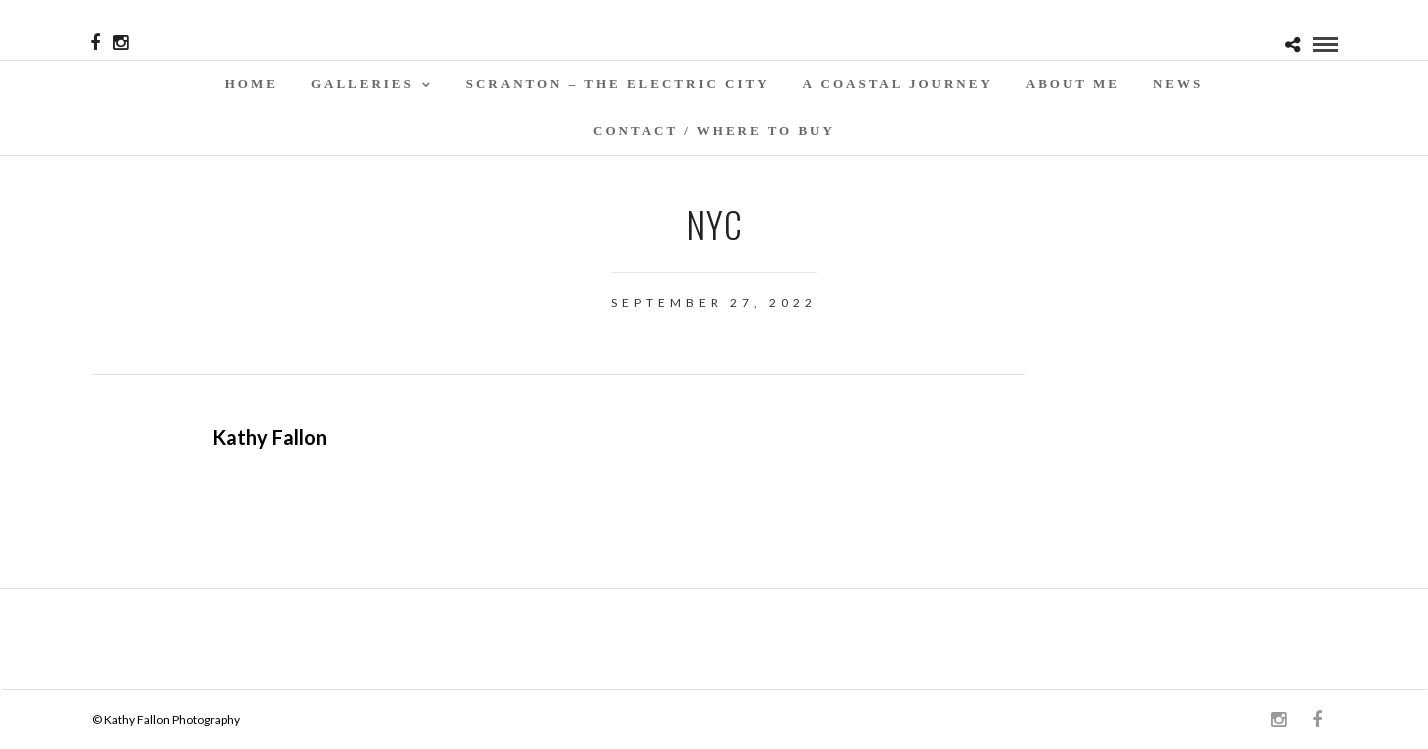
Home (251, 83)
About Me (1073, 83)
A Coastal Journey (898, 83)
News (1178, 83)
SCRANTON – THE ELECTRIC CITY (618, 83)
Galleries (362, 83)
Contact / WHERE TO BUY (714, 130)
